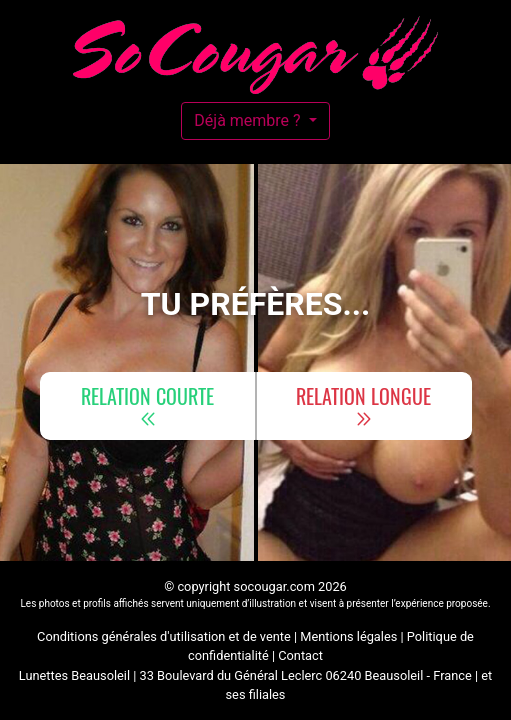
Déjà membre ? (249, 120)
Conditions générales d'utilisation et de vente (164, 636)
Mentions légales (348, 636)
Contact (300, 655)
